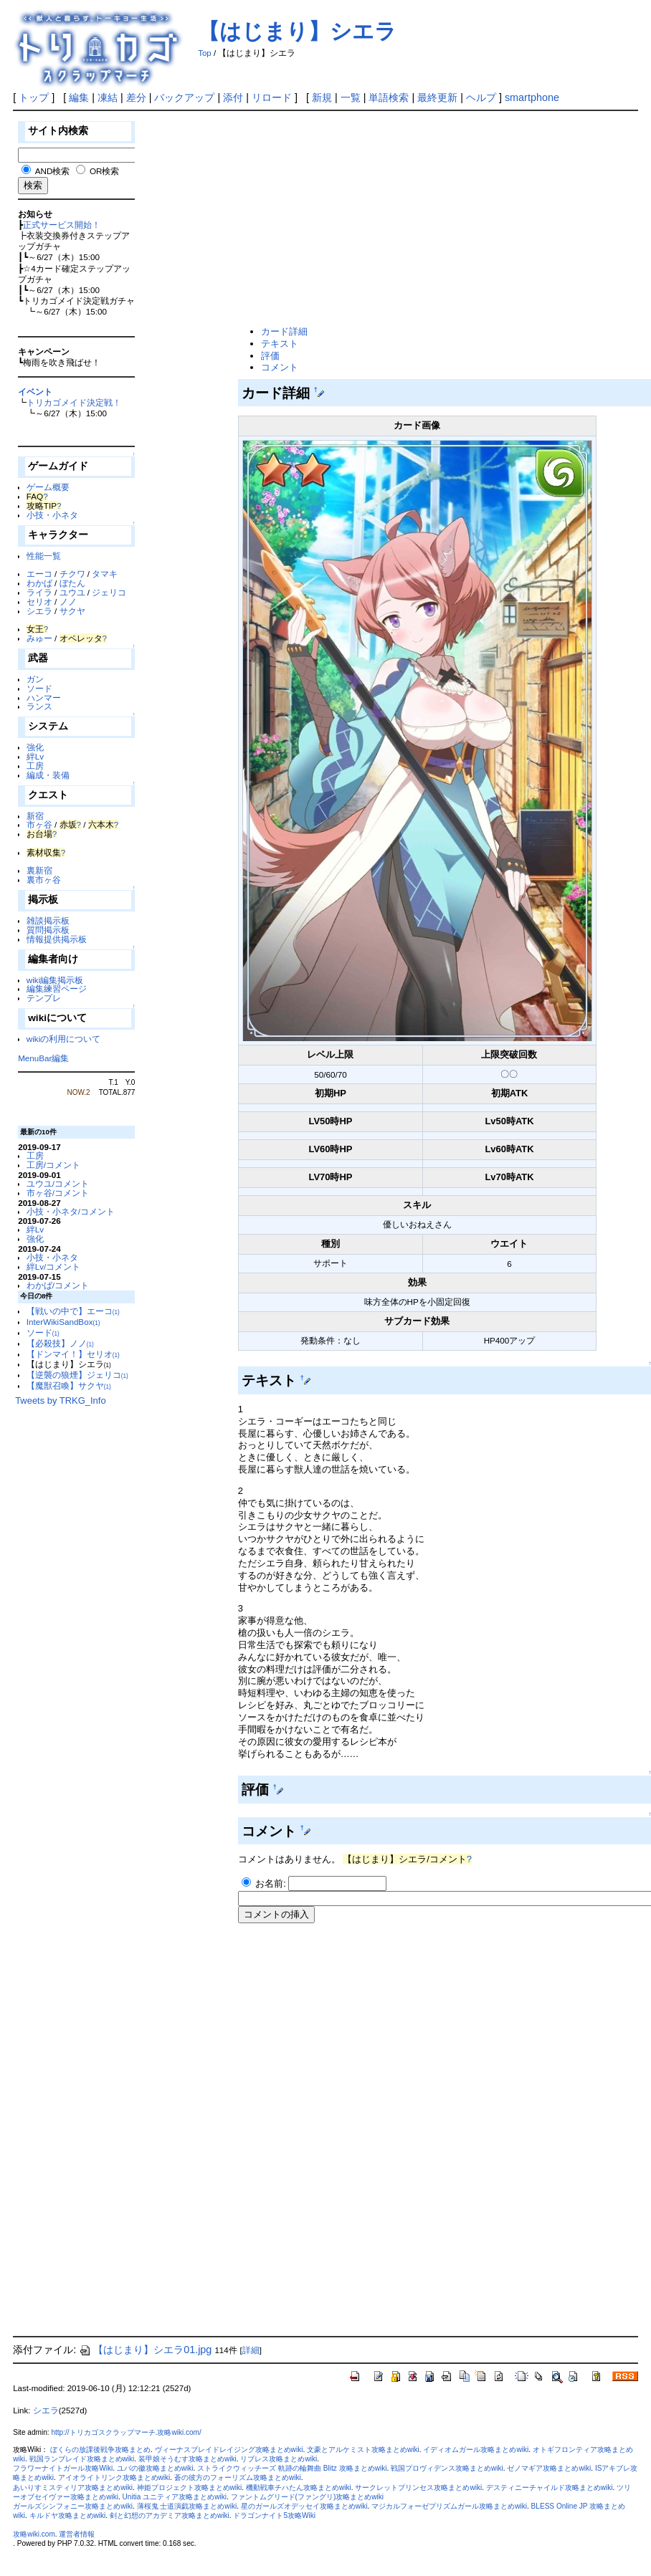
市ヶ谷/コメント (58, 1192)
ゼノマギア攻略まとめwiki (549, 2468)
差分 (136, 97)
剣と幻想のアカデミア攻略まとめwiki (169, 2515)
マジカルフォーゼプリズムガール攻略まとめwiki (449, 2506)
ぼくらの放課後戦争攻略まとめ (100, 2449)
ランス (39, 706)
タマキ (105, 573)
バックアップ (184, 97)
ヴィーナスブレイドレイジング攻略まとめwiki (229, 2449)
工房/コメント (53, 1164)
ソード (39, 688)
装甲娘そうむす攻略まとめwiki (187, 2459)
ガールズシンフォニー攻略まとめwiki (73, 2506)
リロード (272, 97)
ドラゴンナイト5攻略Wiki (274, 2515)
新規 (322, 97)
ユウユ (72, 592)
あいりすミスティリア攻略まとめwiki (73, 2487)
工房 (35, 765)
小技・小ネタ (52, 514)
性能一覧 (44, 555)
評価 (270, 355)
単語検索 (389, 97)
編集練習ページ (57, 988)
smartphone (532, 97)
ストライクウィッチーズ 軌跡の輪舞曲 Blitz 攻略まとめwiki (291, 2468)
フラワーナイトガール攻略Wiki (63, 2468)
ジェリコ (109, 592)
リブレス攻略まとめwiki (278, 2459)
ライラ (39, 592)
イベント (35, 391)
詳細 (251, 2350)
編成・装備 (48, 775)
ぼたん (72, 583)
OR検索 (104, 171)
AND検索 (52, 171)
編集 (79, 97)
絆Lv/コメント (54, 1266)
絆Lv (35, 756)
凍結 (108, 97)
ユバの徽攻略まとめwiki (155, 2468)
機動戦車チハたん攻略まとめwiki (298, 2487)
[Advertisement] (420, 218)
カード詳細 (284, 331)
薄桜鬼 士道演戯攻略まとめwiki (187, 2506)
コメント (279, 367)
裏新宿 (39, 870)
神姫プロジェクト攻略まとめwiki (189, 2487)
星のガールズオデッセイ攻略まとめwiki (304, 2506)
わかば (39, 583)
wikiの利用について (63, 1038)
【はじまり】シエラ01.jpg (145, 2349)
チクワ (72, 573)
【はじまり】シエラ (297, 31)
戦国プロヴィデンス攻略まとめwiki (447, 2468)
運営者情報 (77, 2534)
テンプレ (44, 997)
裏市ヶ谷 (44, 879)
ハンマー (44, 697)
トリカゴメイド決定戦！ (74, 402)
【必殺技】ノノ (60, 1343)
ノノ (68, 601)
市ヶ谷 (39, 824)
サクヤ (72, 611)
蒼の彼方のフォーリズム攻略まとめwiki (237, 2477)
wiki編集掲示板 (55, 980)
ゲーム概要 (48, 487)
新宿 (35, 815)
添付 (233, 97)
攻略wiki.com (34, 2534)
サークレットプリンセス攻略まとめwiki (418, 2487)
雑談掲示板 (48, 920)
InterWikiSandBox (63, 1321)
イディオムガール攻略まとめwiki (475, 2449)
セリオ (39, 601)
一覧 (351, 97)
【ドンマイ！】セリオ (73, 1354)
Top (205, 53)
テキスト (279, 343)
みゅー (39, 638)
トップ (34, 97)
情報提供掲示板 (57, 939)
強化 (35, 747)
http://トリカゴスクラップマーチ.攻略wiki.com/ (126, 2432)
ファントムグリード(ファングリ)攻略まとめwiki (307, 2497)
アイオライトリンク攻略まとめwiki (114, 2477)
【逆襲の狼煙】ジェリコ (77, 1374)
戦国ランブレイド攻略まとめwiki (82, 2459)
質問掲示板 (48, 929)
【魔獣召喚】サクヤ (69, 1385)
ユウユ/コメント (58, 1183)
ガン (35, 679)
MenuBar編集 (43, 1058)
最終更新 (437, 97)
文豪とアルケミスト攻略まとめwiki (363, 2449)
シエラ (39, 611)
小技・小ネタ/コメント (71, 1211)
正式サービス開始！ (61, 224)
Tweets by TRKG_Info (60, 1400)
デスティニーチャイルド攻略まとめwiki (549, 2487)
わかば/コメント (58, 1285)
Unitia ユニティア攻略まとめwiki (175, 2497)
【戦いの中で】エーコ (73, 1311)
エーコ (39, 573)
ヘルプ (481, 97)
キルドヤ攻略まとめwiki (67, 2515)
